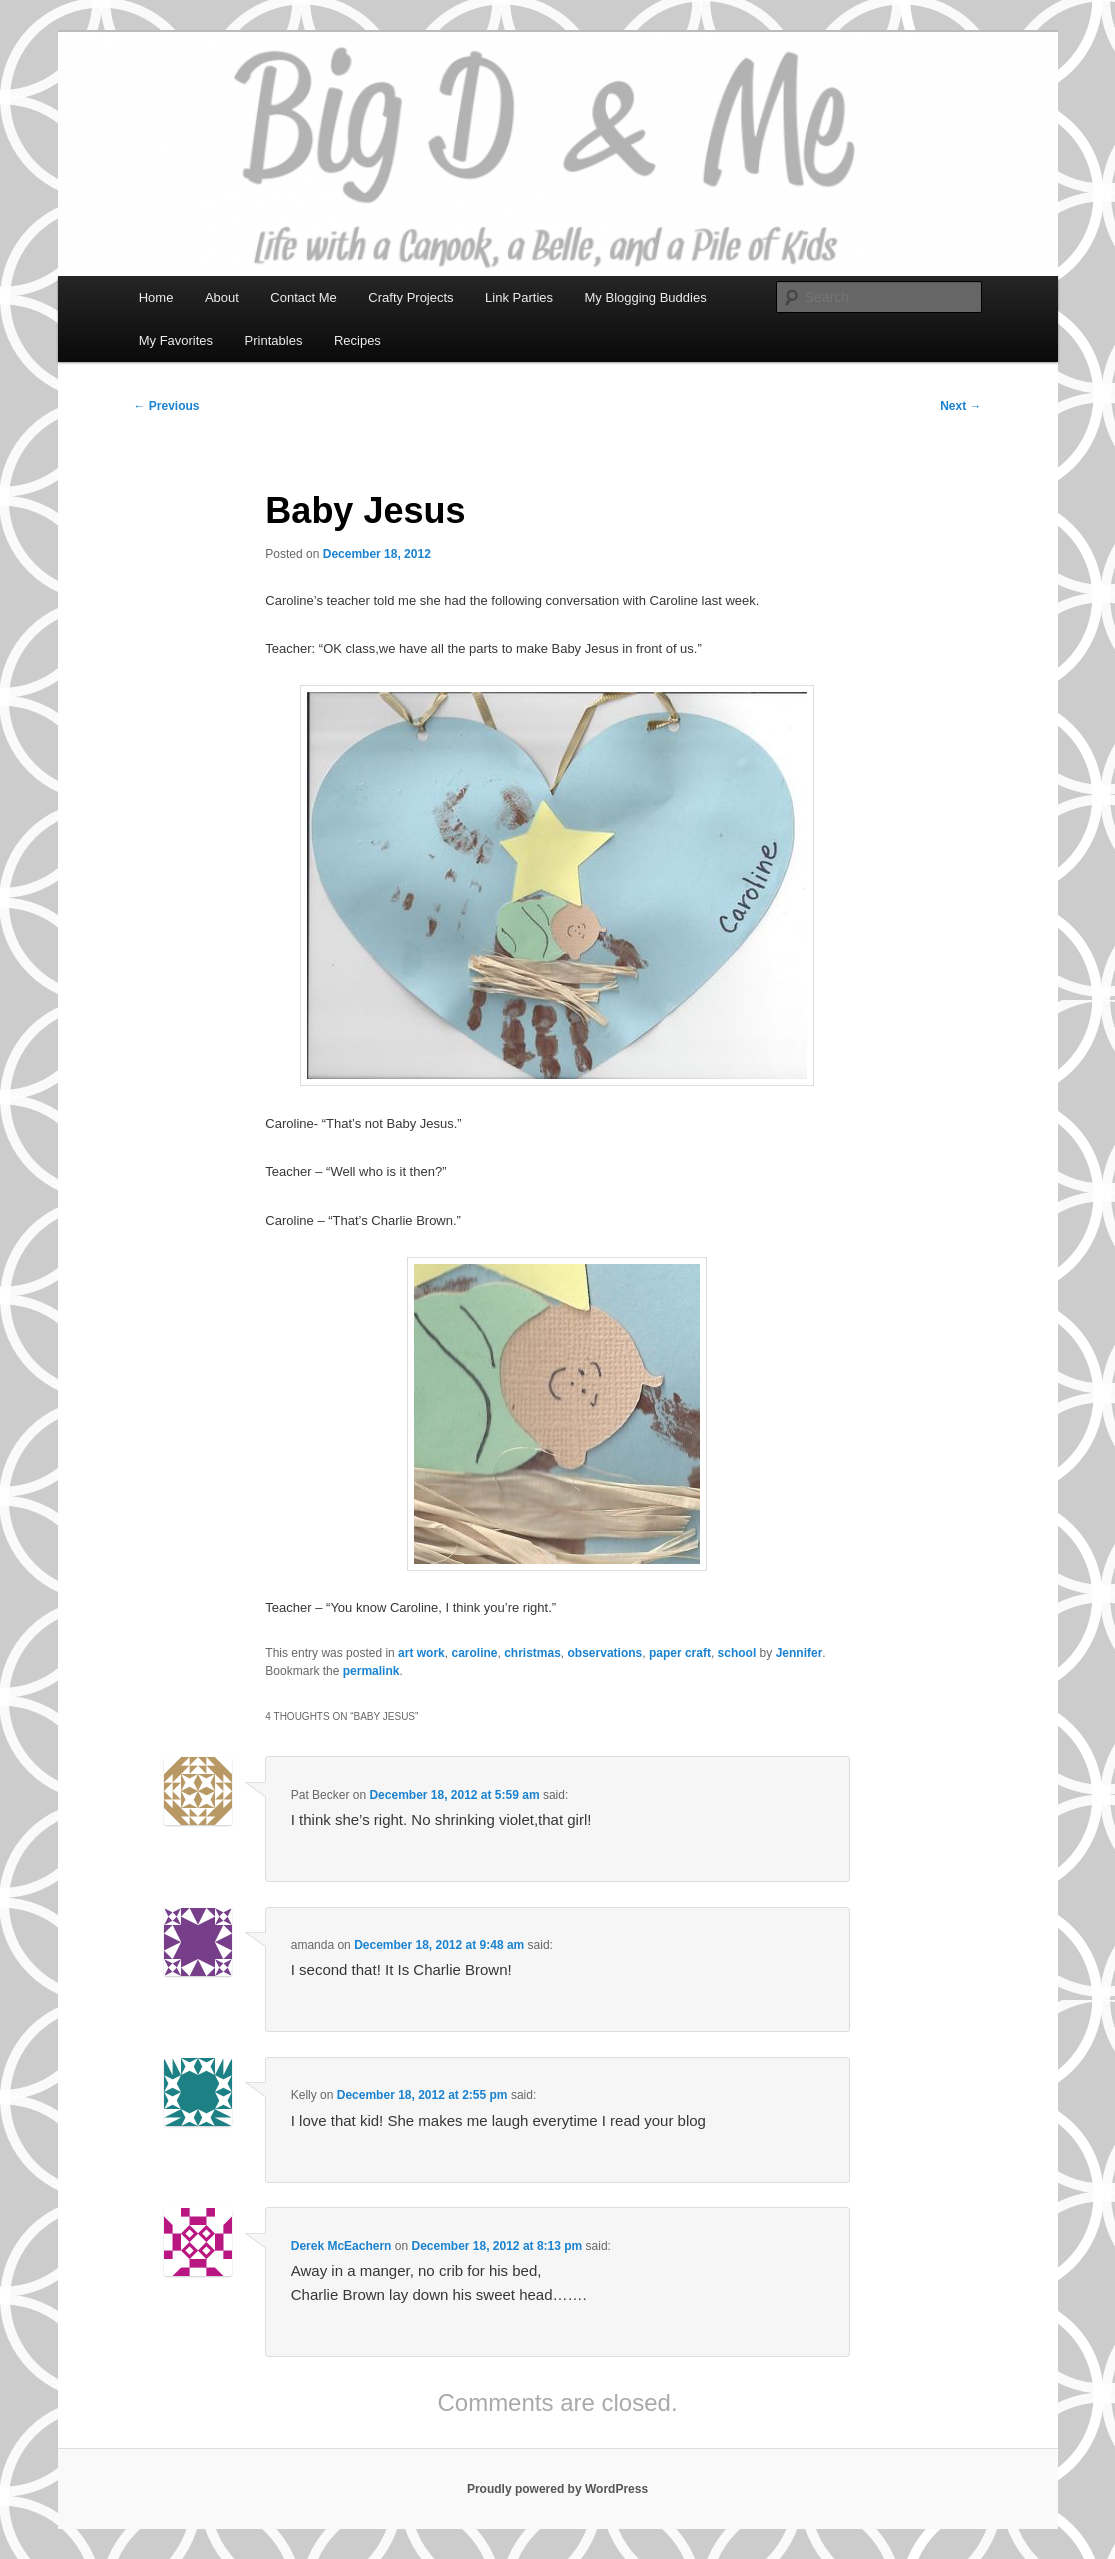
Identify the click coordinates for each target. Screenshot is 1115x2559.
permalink (371, 1671)
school (737, 1653)
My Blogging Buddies (646, 297)
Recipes (357, 340)
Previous (167, 406)
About (222, 297)
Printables (274, 340)
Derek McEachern (341, 2246)
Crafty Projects (410, 297)
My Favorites (176, 340)
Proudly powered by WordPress (557, 2489)
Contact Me (303, 297)
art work (421, 1653)
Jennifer (799, 1653)
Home (156, 297)
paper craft (680, 1653)
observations (605, 1653)
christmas (532, 1653)
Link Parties (519, 297)
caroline (474, 1653)
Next (960, 406)
